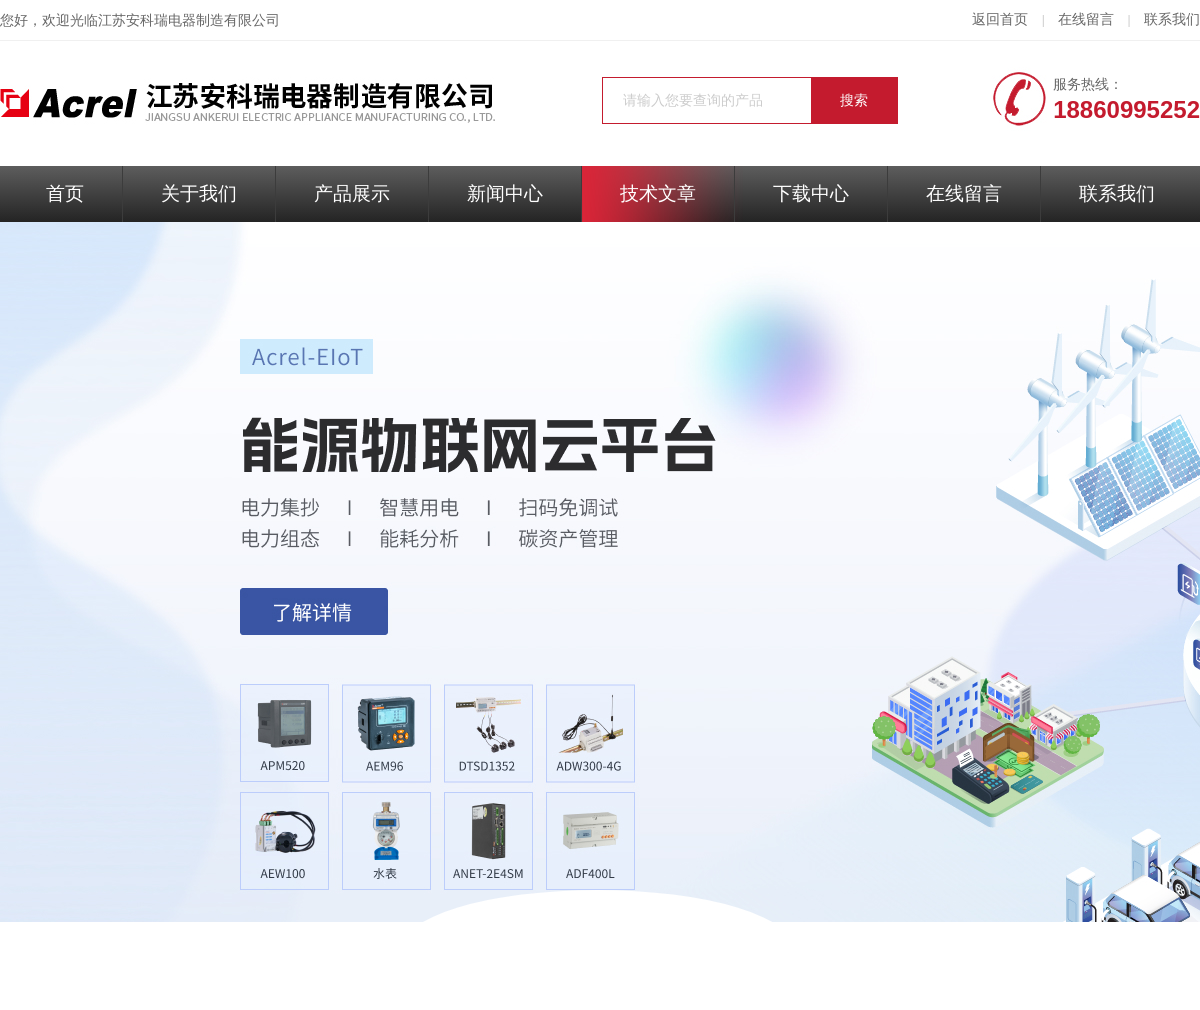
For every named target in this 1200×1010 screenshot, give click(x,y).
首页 (65, 193)
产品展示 (352, 193)
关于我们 (199, 193)
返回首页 (1000, 19)
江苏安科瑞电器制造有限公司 (189, 20)
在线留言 (1086, 19)
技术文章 (658, 193)
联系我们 (1172, 19)
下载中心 (811, 193)
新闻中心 (505, 193)
